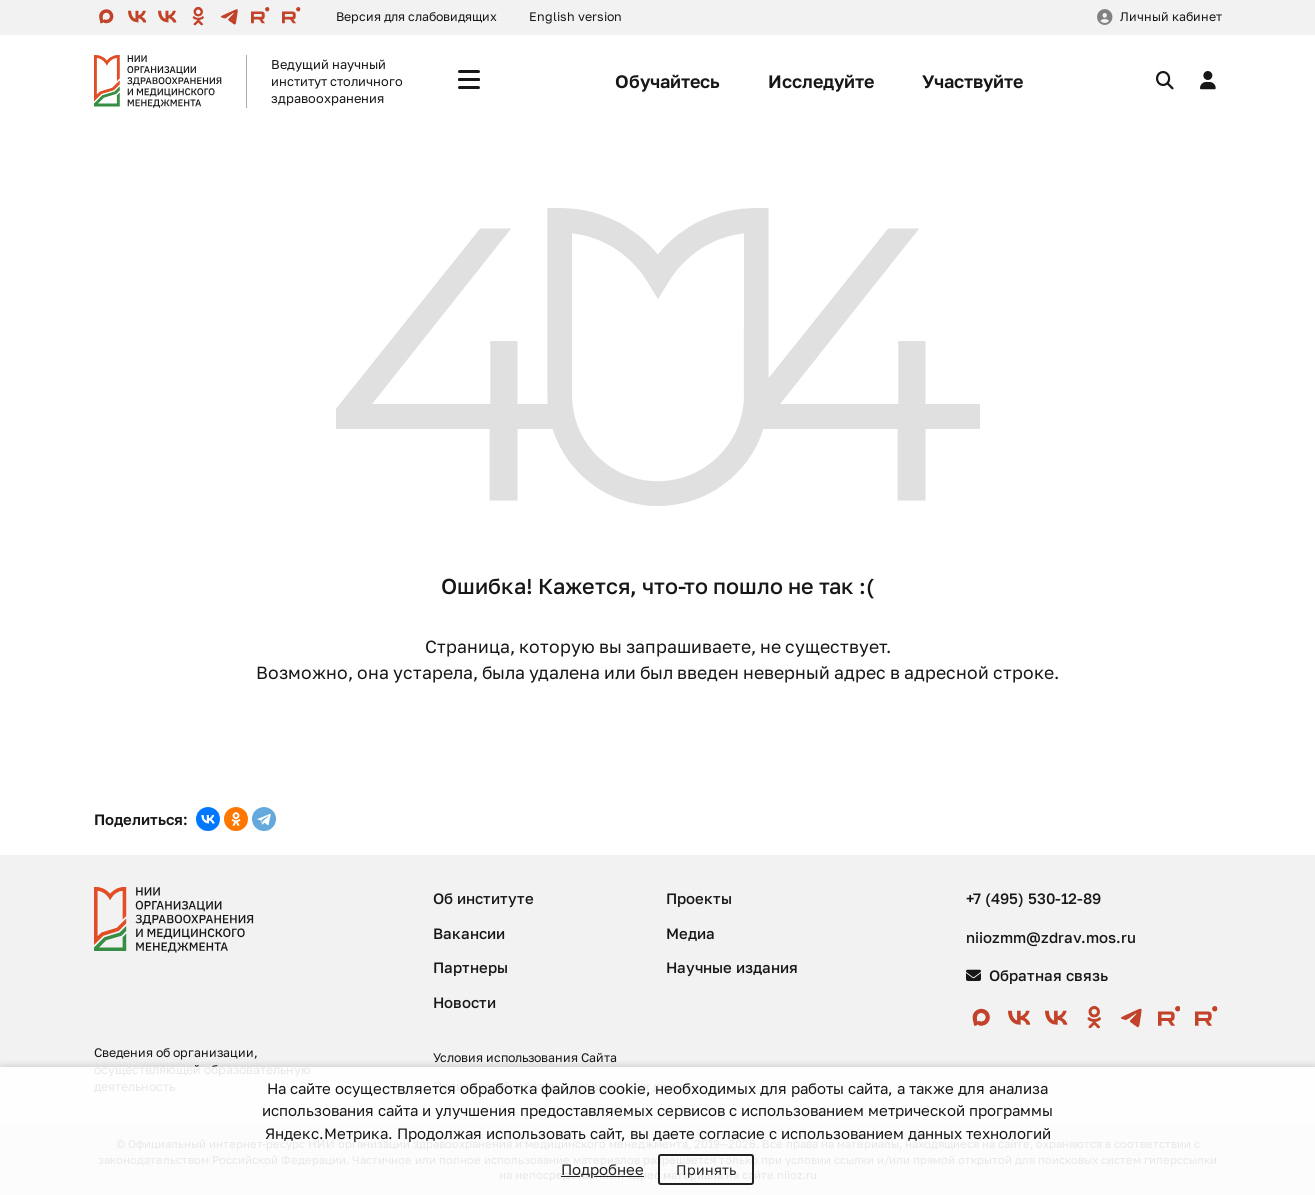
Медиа (690, 933)
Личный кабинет (1171, 16)
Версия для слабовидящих (416, 16)
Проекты (699, 898)
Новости (464, 1002)
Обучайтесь (667, 81)
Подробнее (602, 1169)
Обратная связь (1037, 975)
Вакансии (469, 933)
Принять (706, 1169)
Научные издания (732, 967)
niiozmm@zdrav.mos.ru (1051, 937)
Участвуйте (972, 81)
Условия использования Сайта (525, 1057)
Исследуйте (821, 81)
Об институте (483, 898)
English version (575, 16)
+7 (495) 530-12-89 (1033, 898)
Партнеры (470, 967)
